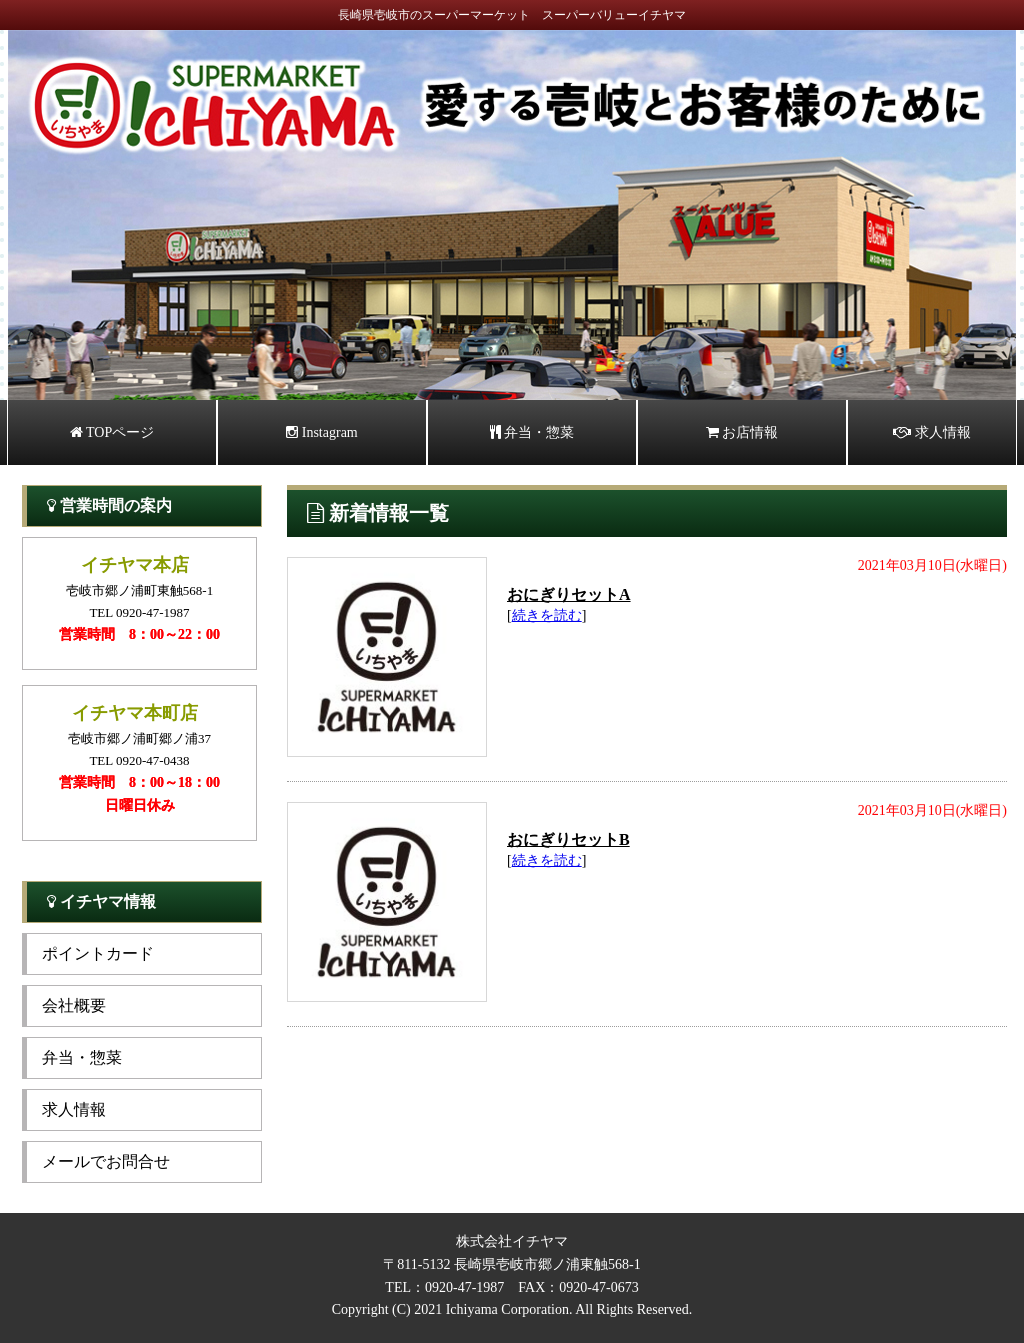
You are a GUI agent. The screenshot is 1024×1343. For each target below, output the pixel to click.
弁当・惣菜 (532, 432)
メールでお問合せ (106, 1161)
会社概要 (74, 1005)
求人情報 (932, 432)
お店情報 (742, 432)
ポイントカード (98, 953)
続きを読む (547, 615)
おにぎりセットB (568, 839)
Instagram (321, 432)
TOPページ (112, 432)
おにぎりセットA (569, 594)
